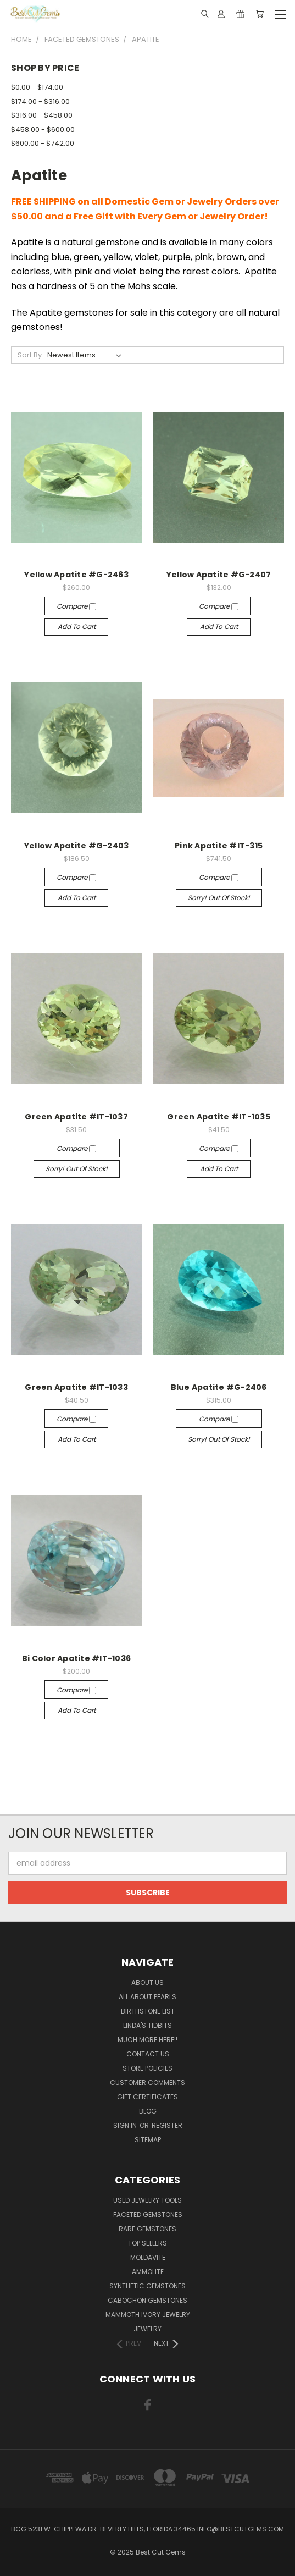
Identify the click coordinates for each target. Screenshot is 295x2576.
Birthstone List (148, 2011)
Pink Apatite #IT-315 (219, 845)
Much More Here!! (147, 2039)
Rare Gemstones (147, 2228)
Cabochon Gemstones (147, 2300)
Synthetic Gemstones (147, 2286)
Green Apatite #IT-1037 (76, 1116)
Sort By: (30, 355)
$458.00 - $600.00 (43, 129)
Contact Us (147, 2054)
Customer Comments (147, 2082)
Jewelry (147, 2329)
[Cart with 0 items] (259, 14)
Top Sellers (147, 2243)
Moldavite (147, 2257)
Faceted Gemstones (147, 2214)
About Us (147, 1982)
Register (167, 2125)
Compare (76, 606)
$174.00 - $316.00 (40, 101)
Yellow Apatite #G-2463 (76, 574)
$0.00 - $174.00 (37, 87)
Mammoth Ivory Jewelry (147, 2314)
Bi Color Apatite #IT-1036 (76, 1658)
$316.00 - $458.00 (42, 115)
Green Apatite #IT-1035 (218, 1116)
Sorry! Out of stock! (219, 897)
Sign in (125, 2125)
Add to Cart (77, 626)
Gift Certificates (147, 2096)
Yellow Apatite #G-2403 (76, 845)
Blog (148, 2111)
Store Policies (147, 2068)
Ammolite (148, 2271)
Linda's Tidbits (147, 2025)
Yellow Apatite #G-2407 (218, 574)
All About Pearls (147, 1996)
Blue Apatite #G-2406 (219, 1387)
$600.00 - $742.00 (42, 143)
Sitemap (148, 2139)
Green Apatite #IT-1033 (76, 1387)
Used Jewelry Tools (147, 2200)
